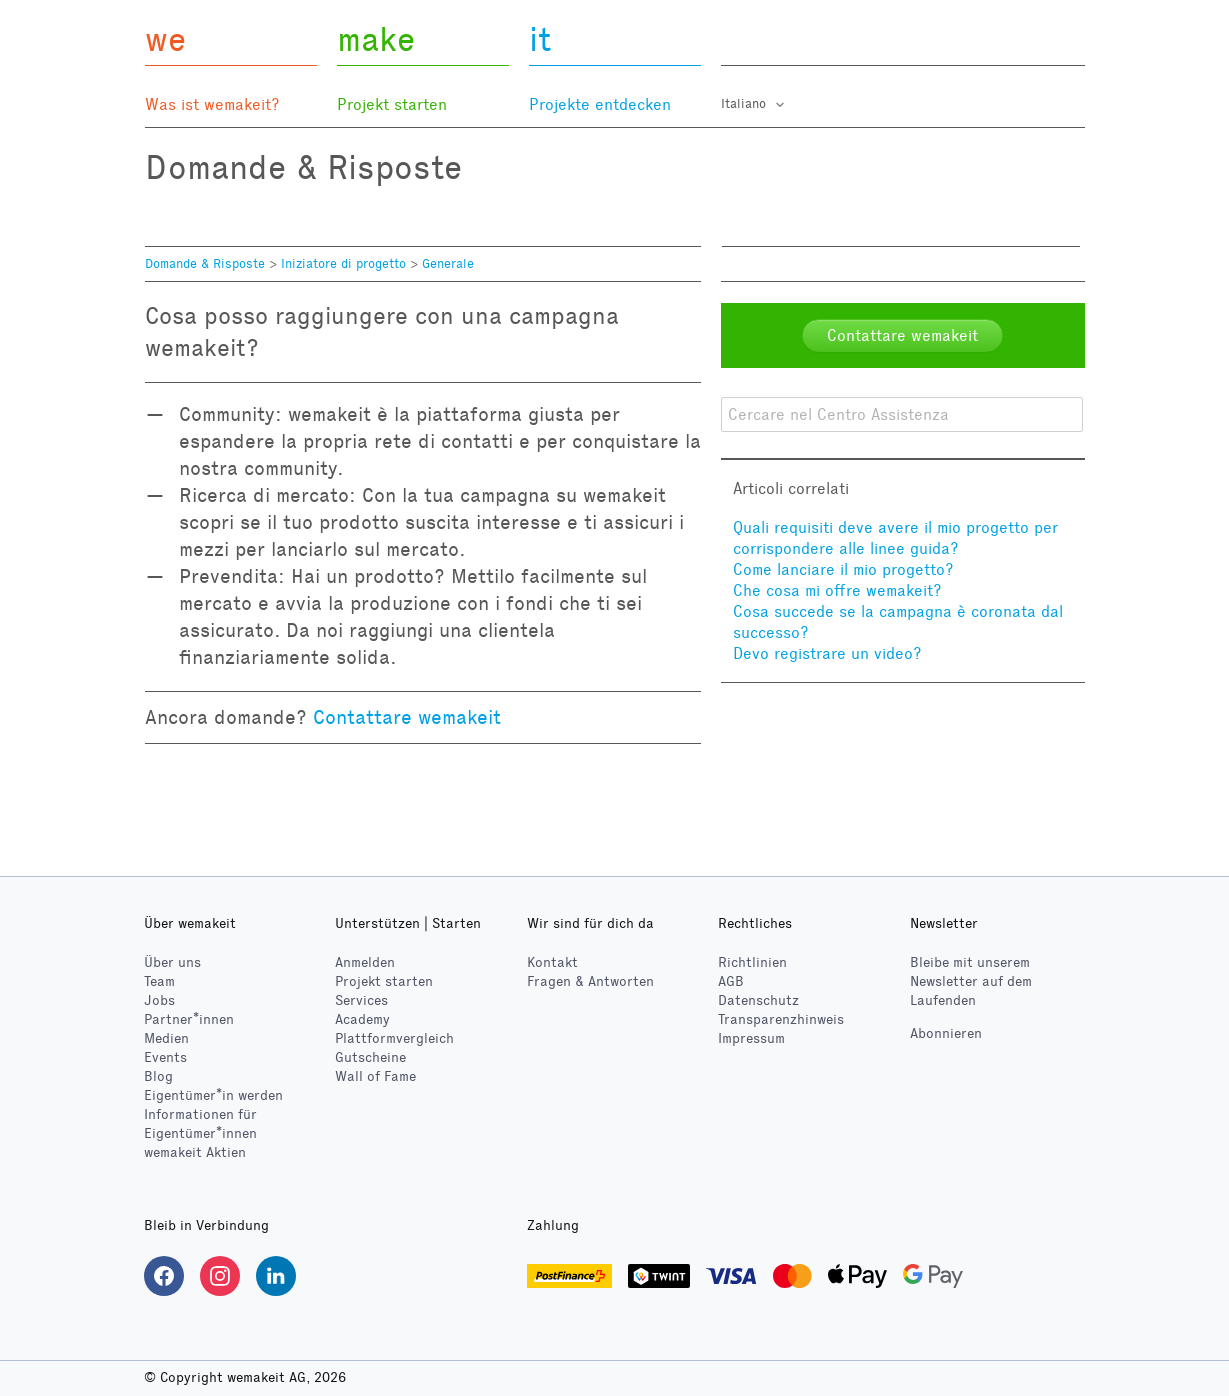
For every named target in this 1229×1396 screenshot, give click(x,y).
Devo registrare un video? (827, 653)
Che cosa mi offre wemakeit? (837, 590)
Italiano (745, 104)
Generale (448, 264)
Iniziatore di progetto (343, 264)
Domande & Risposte (205, 264)
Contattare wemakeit (407, 717)
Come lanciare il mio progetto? (843, 569)
